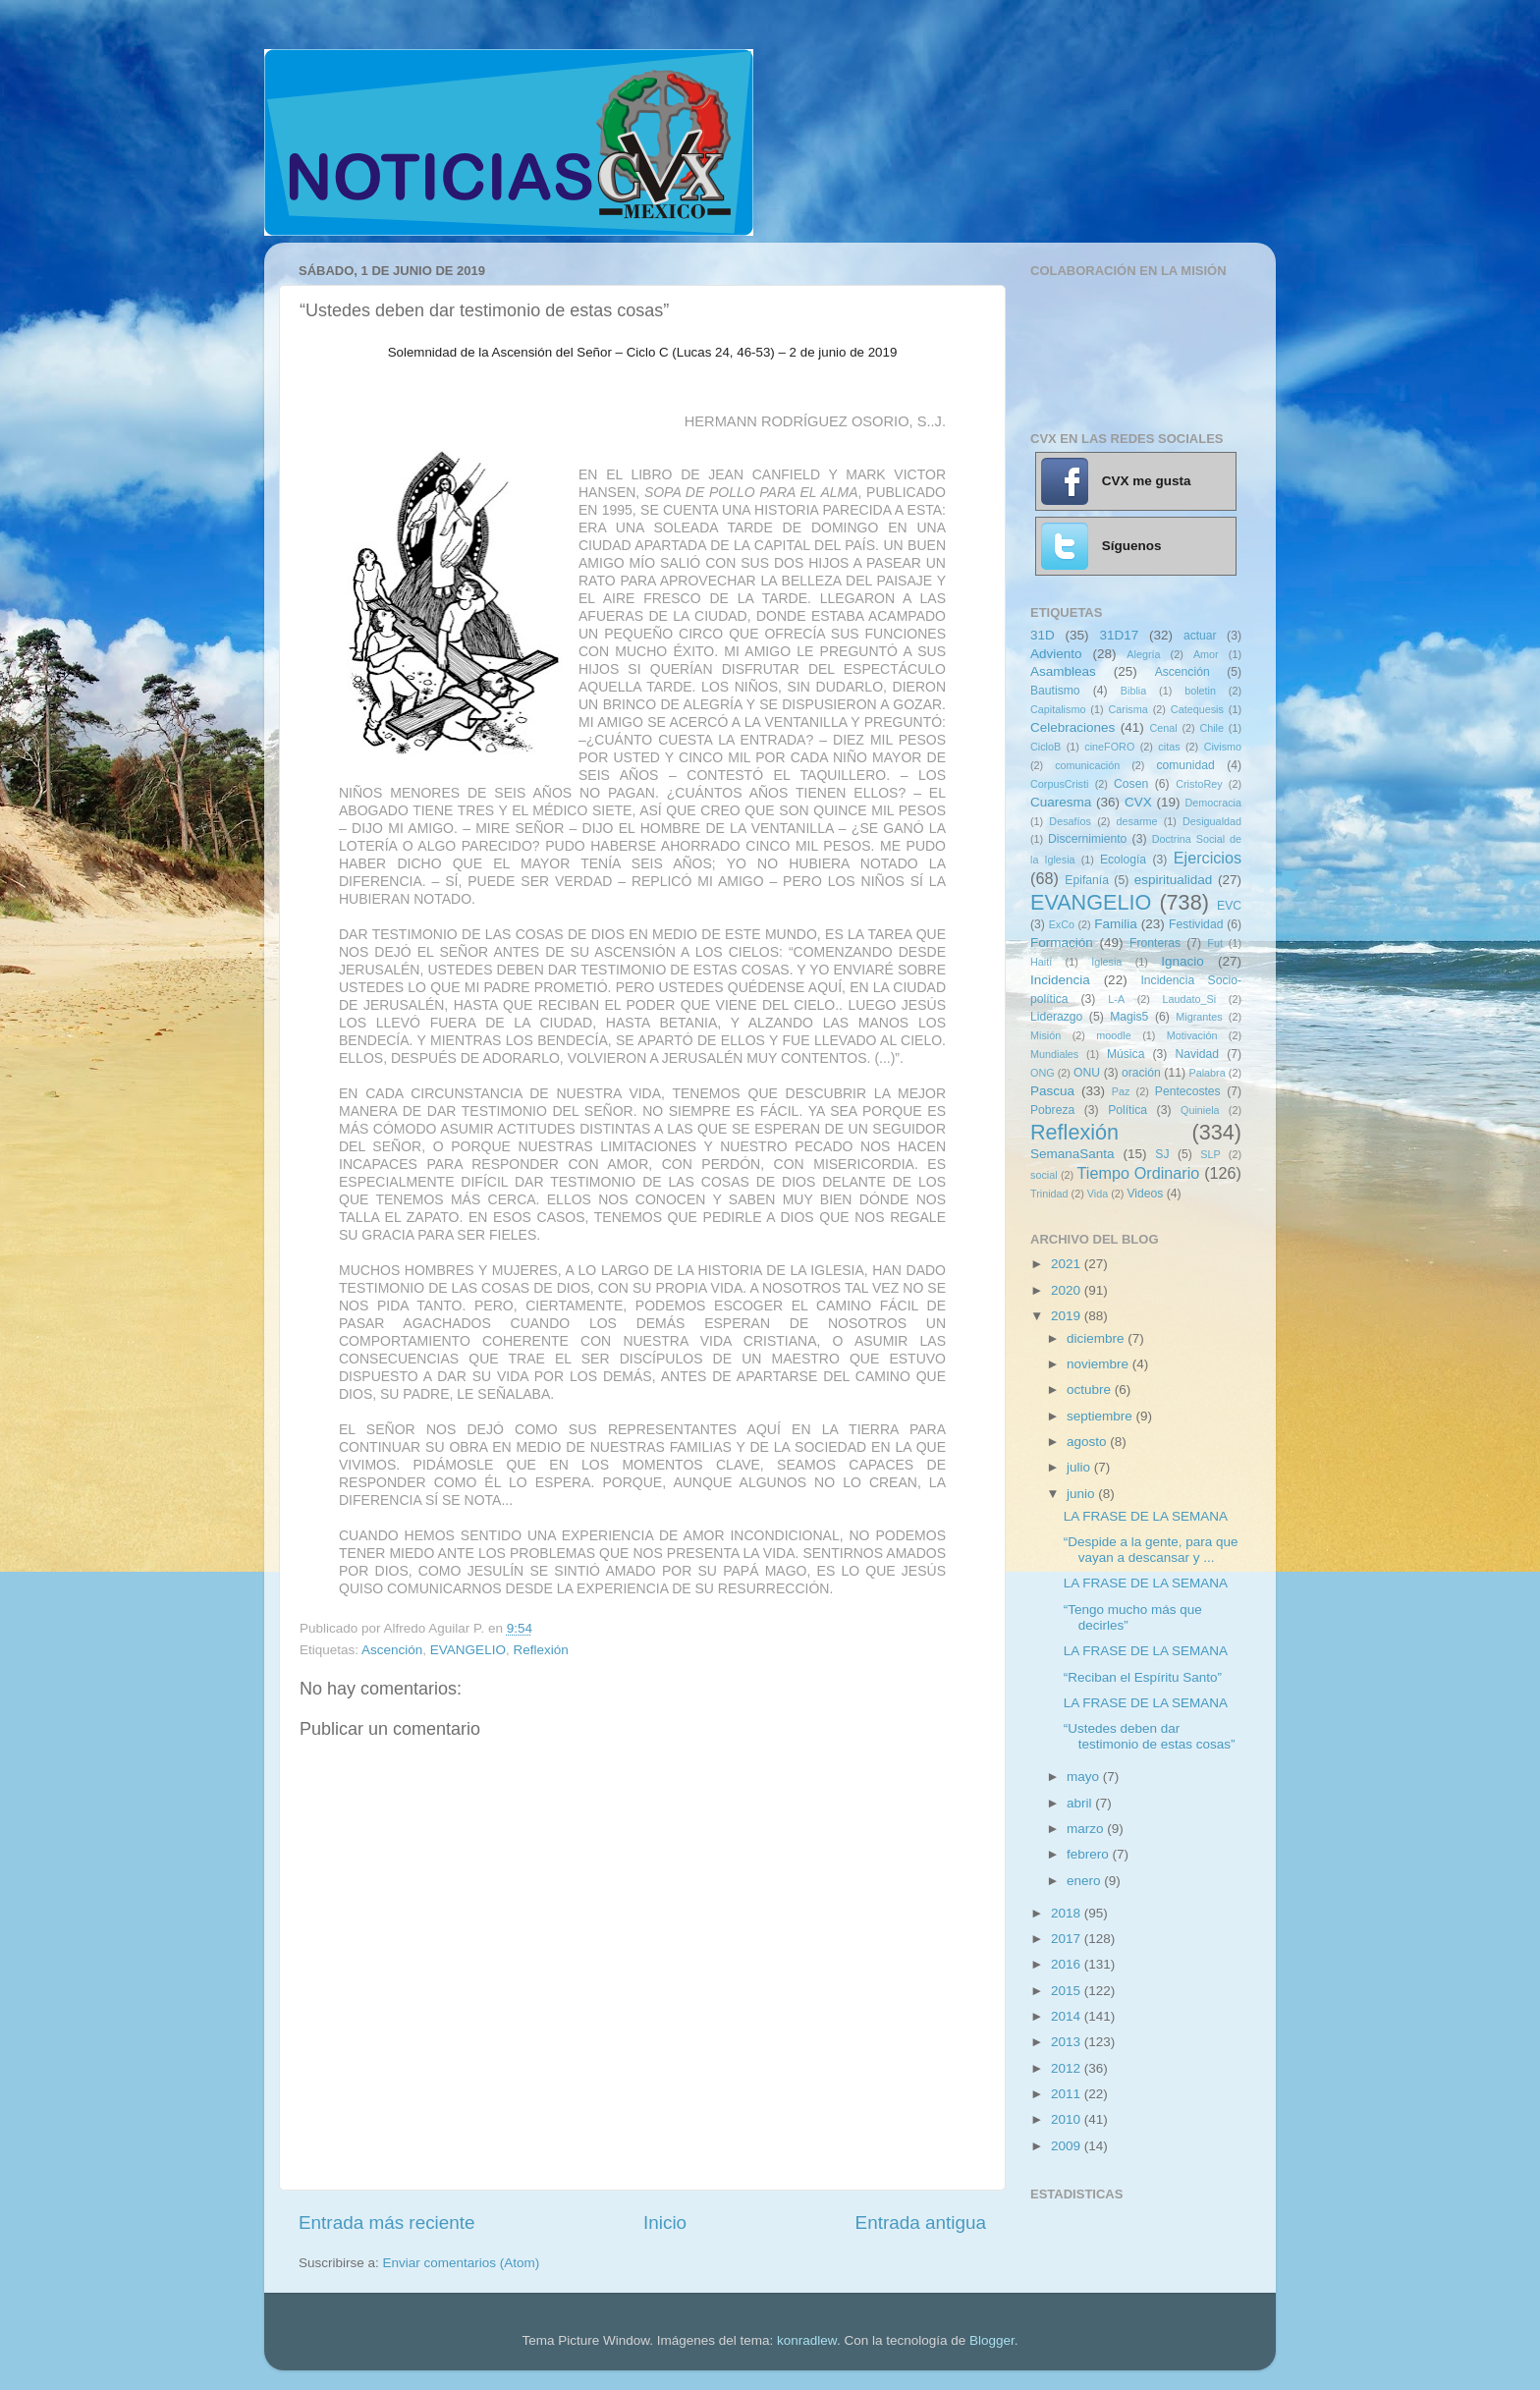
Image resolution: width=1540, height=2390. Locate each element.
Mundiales (1054, 1054)
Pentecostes (1188, 1091)
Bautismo (1055, 690)
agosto (1088, 1441)
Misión (1045, 1035)
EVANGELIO (468, 1649)
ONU (1086, 1073)
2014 (1067, 2016)
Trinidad (1049, 1193)
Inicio (665, 2222)
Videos (1145, 1193)
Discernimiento (1087, 839)
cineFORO (1109, 746)
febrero (1090, 1854)
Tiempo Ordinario (1138, 1173)
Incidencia (1060, 980)
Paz (1121, 1091)
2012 (1067, 2068)
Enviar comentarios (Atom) (461, 2262)
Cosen (1131, 784)
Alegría (1143, 654)
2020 (1067, 1290)
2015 (1067, 1990)
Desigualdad (1211, 821)
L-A (1116, 999)
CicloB (1045, 746)
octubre (1091, 1389)
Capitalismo (1057, 709)
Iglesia (1106, 962)
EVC (1229, 906)
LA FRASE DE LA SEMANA (1146, 1516)
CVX (1138, 802)
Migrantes (1199, 1017)
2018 (1067, 1913)
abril (1081, 1803)
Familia (1115, 924)
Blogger (992, 2340)
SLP (1210, 1154)
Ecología (1123, 859)
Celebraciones (1072, 727)
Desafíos (1070, 821)
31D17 (1118, 635)
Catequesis (1197, 709)
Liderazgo (1056, 1017)
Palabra (1206, 1073)
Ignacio (1182, 961)
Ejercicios (1207, 857)
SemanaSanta (1072, 1153)
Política (1127, 1110)
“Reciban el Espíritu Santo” (1143, 1677)
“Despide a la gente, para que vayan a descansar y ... (1151, 1549)
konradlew (807, 2340)
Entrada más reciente (387, 2222)
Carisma (1128, 709)
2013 (1067, 2041)
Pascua (1052, 1091)
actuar (1200, 635)
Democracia (1212, 802)
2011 (1067, 2093)
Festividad (1196, 924)
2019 (1067, 1315)
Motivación (1192, 1035)
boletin (1200, 690)
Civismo (1222, 746)
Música (1125, 1054)
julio (1080, 1467)
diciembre (1097, 1338)
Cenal (1163, 728)
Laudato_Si (1190, 999)
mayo (1085, 1776)
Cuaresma (1060, 802)
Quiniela (1200, 1110)
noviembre (1099, 1364)
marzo (1087, 1828)
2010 (1067, 2119)
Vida (1097, 1193)
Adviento (1056, 653)
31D (1042, 635)
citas (1169, 746)
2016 (1067, 1964)
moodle (1113, 1035)
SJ (1162, 1154)
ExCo (1061, 924)
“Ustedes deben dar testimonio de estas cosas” (1150, 1736)
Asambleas (1063, 671)
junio (1082, 1493)
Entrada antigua (920, 2222)
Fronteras (1155, 943)
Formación (1061, 942)
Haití (1041, 962)
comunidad (1185, 765)
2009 (1067, 2146)
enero (1085, 1880)
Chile (1211, 728)
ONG (1042, 1073)
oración (1141, 1073)
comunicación (1087, 765)
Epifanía (1087, 880)
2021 (1067, 1263)
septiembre (1101, 1416)
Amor (1206, 654)
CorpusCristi (1059, 784)
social (1044, 1175)
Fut (1215, 943)
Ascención (391, 1649)
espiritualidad (1173, 879)
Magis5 (1129, 1017)
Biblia (1133, 690)
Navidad (1197, 1054)
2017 (1067, 1938)
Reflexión (540, 1649)
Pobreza (1052, 1110)
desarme (1136, 821)
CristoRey (1199, 784)
